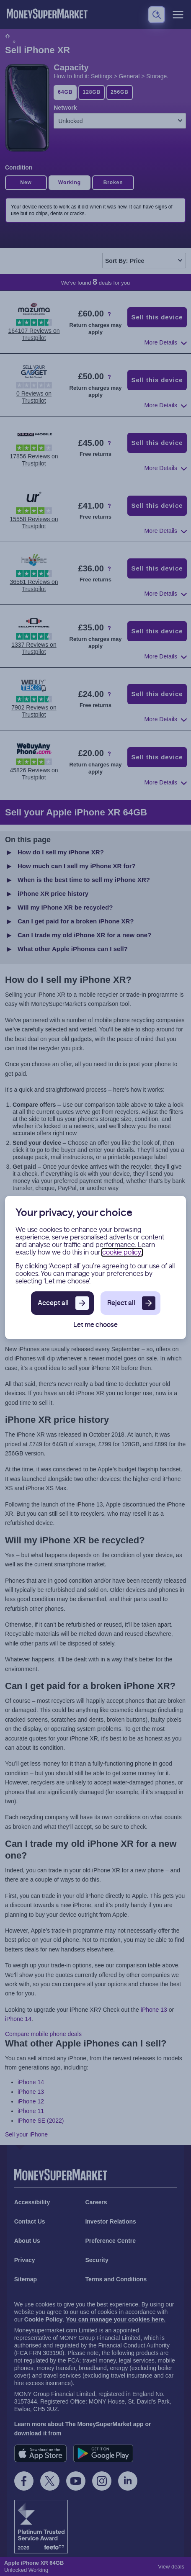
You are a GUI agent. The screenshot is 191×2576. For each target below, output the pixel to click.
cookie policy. (122, 1252)
